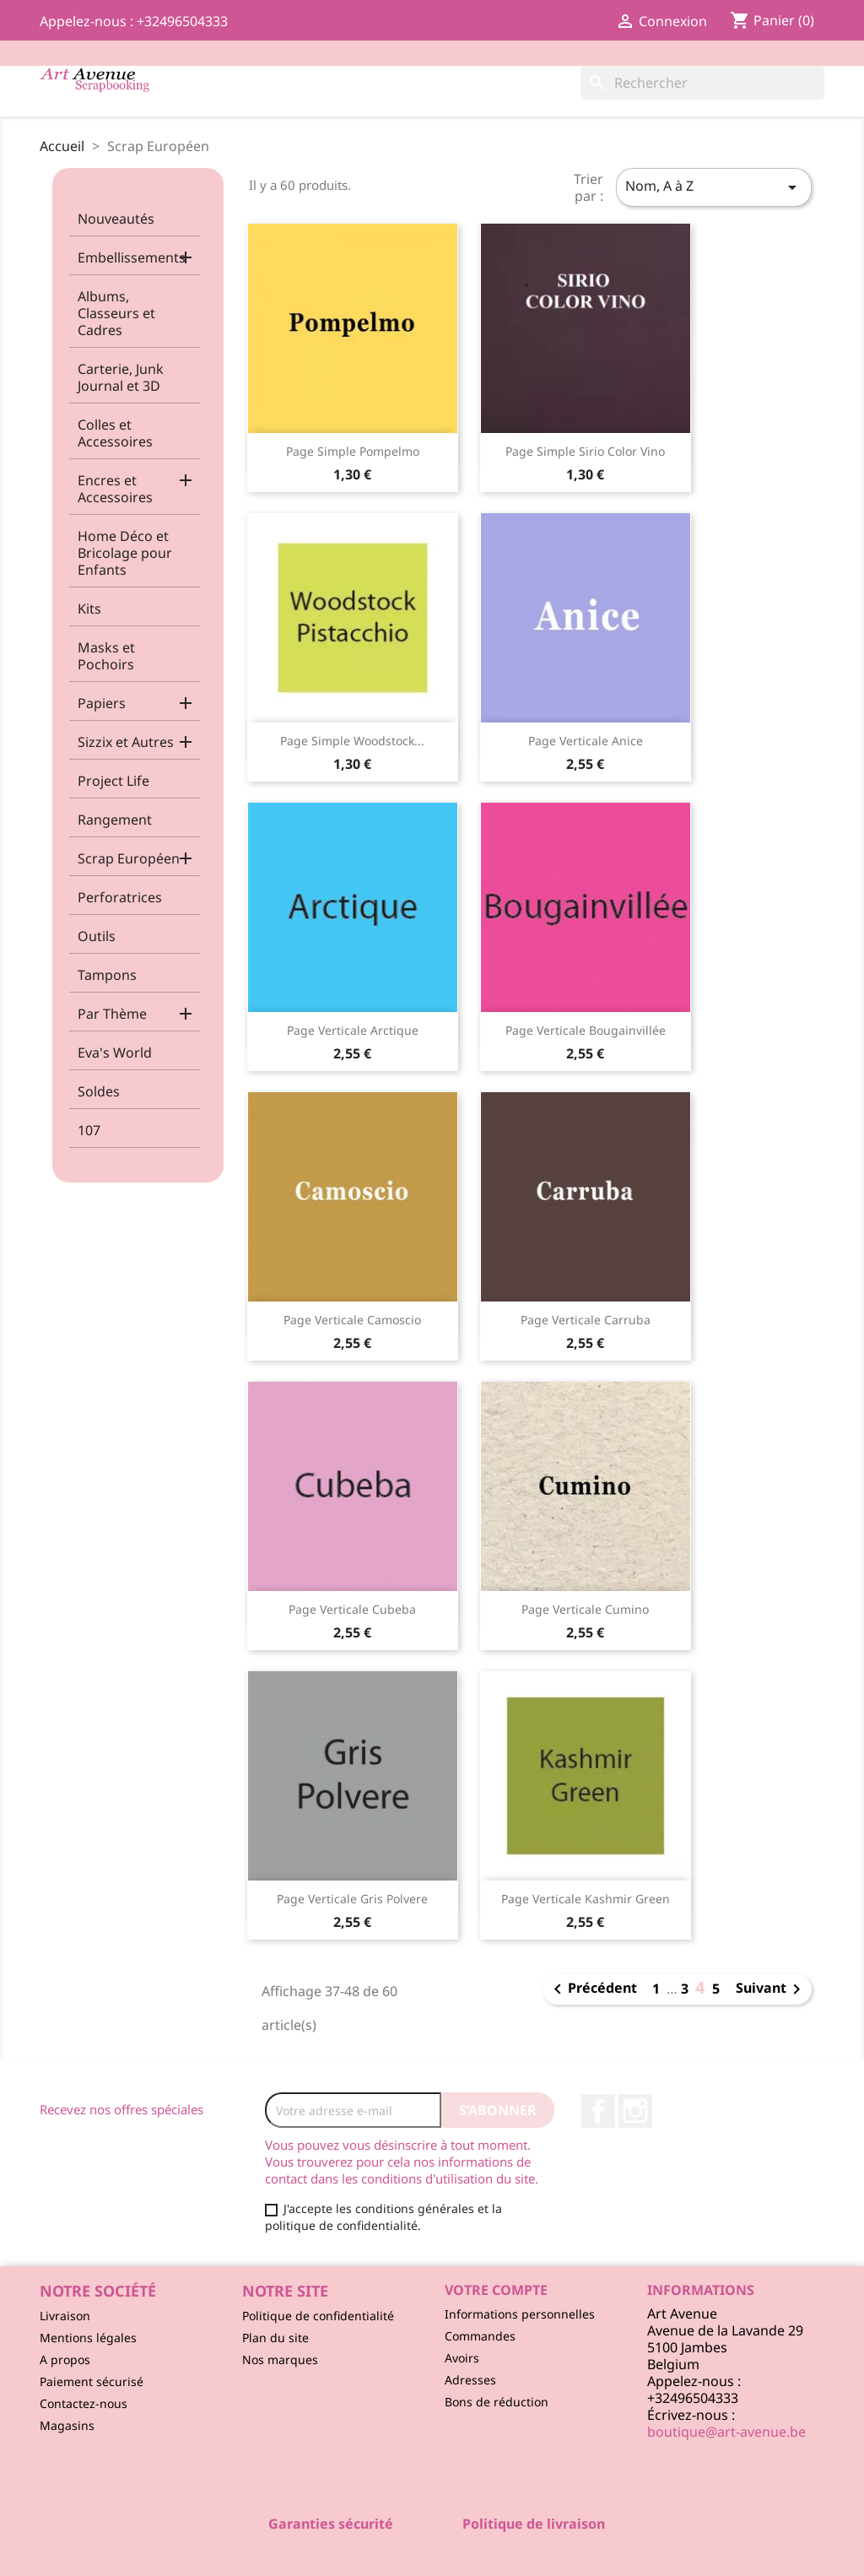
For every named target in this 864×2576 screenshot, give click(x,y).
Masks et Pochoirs (106, 656)
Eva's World (115, 1052)
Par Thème (112, 1013)
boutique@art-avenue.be (726, 2431)
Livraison (65, 2316)
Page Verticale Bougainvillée (585, 1030)
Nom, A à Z (713, 187)
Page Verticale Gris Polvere (352, 1899)
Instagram (635, 2111)
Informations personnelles (520, 2314)
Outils (97, 936)
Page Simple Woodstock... (352, 741)
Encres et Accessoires (115, 488)
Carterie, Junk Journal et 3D (121, 377)
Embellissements (132, 257)
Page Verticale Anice (585, 741)
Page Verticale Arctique (352, 1030)
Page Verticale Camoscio (352, 1320)
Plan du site (275, 2338)
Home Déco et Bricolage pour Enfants (125, 553)
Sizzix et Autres (126, 742)
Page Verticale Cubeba (352, 1609)
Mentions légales (88, 2338)
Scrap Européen (129, 858)
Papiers (102, 703)
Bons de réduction (496, 2402)
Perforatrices (120, 897)
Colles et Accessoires (115, 433)
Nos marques (280, 2359)
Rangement (115, 819)
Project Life (113, 780)
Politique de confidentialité (318, 2316)
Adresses (470, 2380)
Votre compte (496, 2290)
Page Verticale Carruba (586, 1320)
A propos (65, 2359)
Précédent (592, 1989)
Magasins (67, 2425)
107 (89, 1130)
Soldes (99, 1091)
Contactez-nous (83, 2403)
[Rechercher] (702, 83)
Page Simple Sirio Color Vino (585, 451)
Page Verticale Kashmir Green (585, 1899)
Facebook (598, 2111)
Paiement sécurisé (91, 2381)
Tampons (107, 975)
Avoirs (462, 2358)
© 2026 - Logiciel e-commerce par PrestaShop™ (432, 2554)
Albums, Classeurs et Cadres (116, 313)
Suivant (771, 1989)
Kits (89, 608)
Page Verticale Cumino (585, 1609)
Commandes (480, 2336)
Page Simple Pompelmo (352, 451)
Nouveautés (116, 218)
